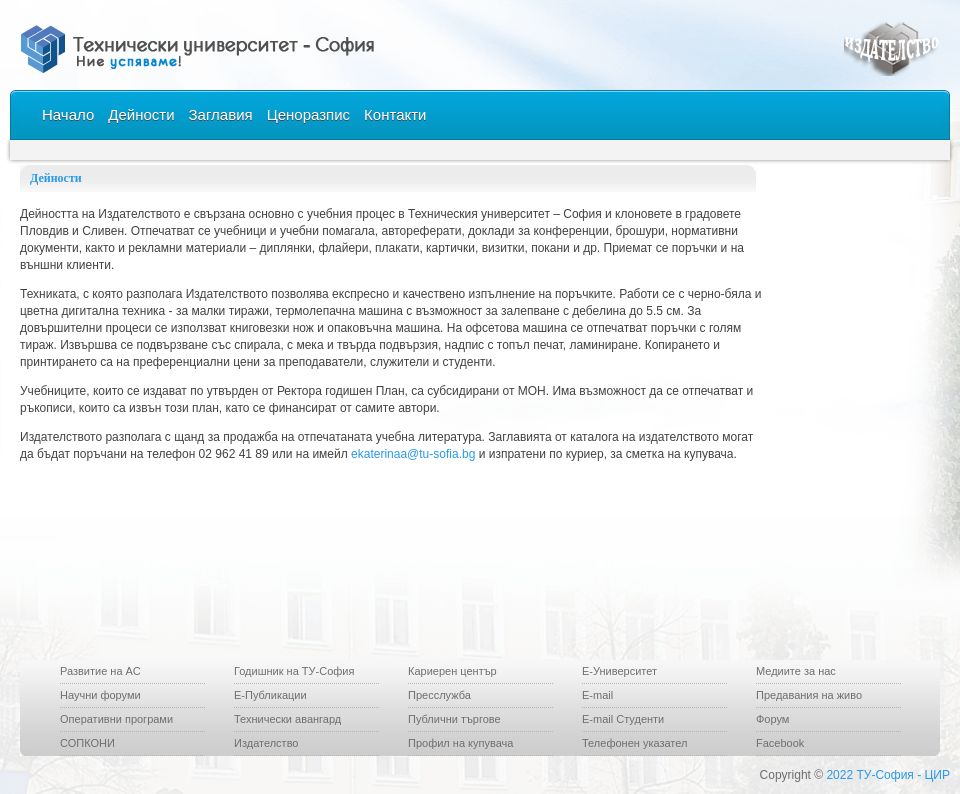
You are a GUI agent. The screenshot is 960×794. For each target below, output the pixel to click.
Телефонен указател (634, 743)
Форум (772, 719)
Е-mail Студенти (623, 719)
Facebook (780, 743)
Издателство (266, 743)
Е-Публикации (270, 695)
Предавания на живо (809, 695)
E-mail (597, 695)
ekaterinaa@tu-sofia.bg (413, 454)
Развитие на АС (100, 671)
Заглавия (221, 114)
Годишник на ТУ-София (294, 671)
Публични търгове (454, 719)
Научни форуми (100, 695)
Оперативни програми (116, 719)
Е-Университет (619, 671)
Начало (68, 114)
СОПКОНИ (87, 743)
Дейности (141, 114)
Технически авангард (287, 719)
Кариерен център (452, 671)
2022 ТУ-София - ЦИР (888, 775)
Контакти (395, 114)
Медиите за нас (796, 671)
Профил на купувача (460, 743)
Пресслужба (439, 695)
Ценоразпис (308, 114)
